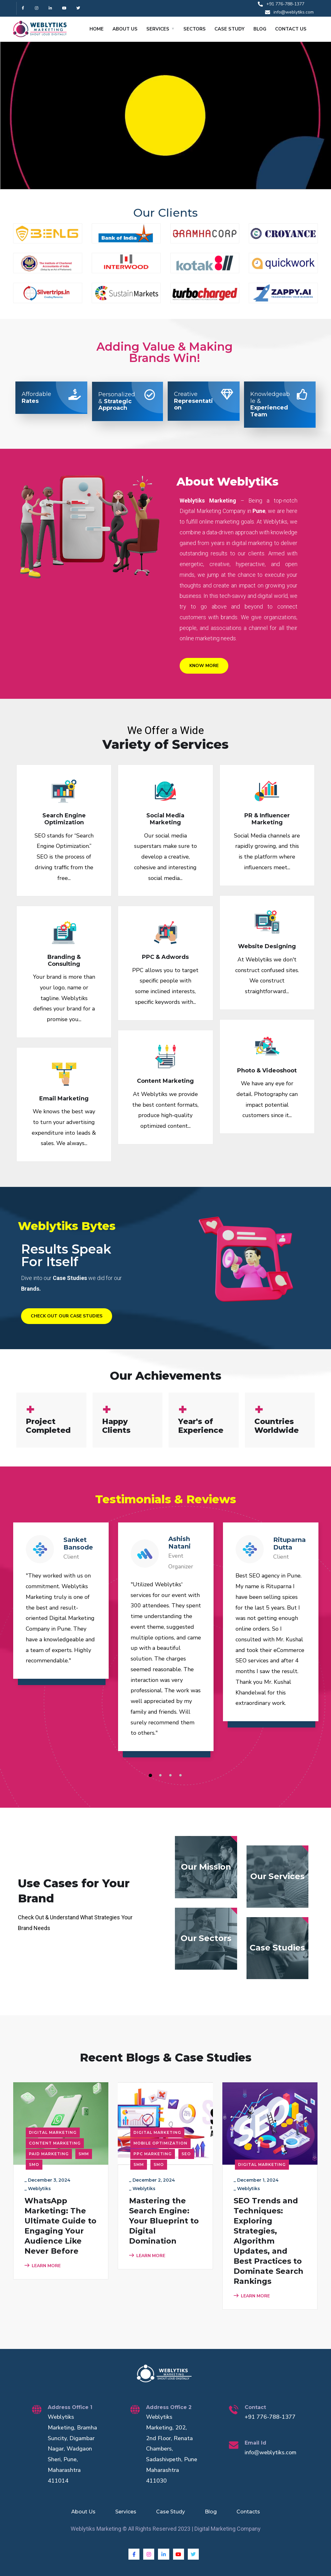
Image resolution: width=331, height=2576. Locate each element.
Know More (204, 666)
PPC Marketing (152, 2153)
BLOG (259, 29)
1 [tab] (151, 1776)
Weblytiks (39, 2188)
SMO (34, 2164)
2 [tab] (161, 1776)
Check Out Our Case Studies (66, 1316)
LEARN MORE (42, 2266)
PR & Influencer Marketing (267, 819)
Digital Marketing (53, 2132)
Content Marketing (165, 1080)
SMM (84, 2153)
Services (125, 2512)
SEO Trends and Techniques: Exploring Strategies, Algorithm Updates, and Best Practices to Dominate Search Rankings (268, 2241)
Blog (211, 2512)
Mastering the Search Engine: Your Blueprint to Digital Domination (164, 2220)
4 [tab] (181, 1776)
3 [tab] (171, 1776)
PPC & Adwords (165, 957)
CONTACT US (291, 29)
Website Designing (267, 946)
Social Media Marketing (165, 819)
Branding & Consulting (64, 960)
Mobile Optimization (160, 2143)
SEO (186, 2153)
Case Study (170, 2512)
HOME (97, 29)
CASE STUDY (229, 29)
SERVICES (157, 29)
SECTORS (194, 29)
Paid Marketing (49, 2153)
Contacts (248, 2512)
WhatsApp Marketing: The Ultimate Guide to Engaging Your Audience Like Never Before (60, 2226)
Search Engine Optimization (64, 819)
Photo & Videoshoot (267, 1070)
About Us (83, 2512)
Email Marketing (64, 1098)
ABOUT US (125, 29)
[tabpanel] (60, 1606)
